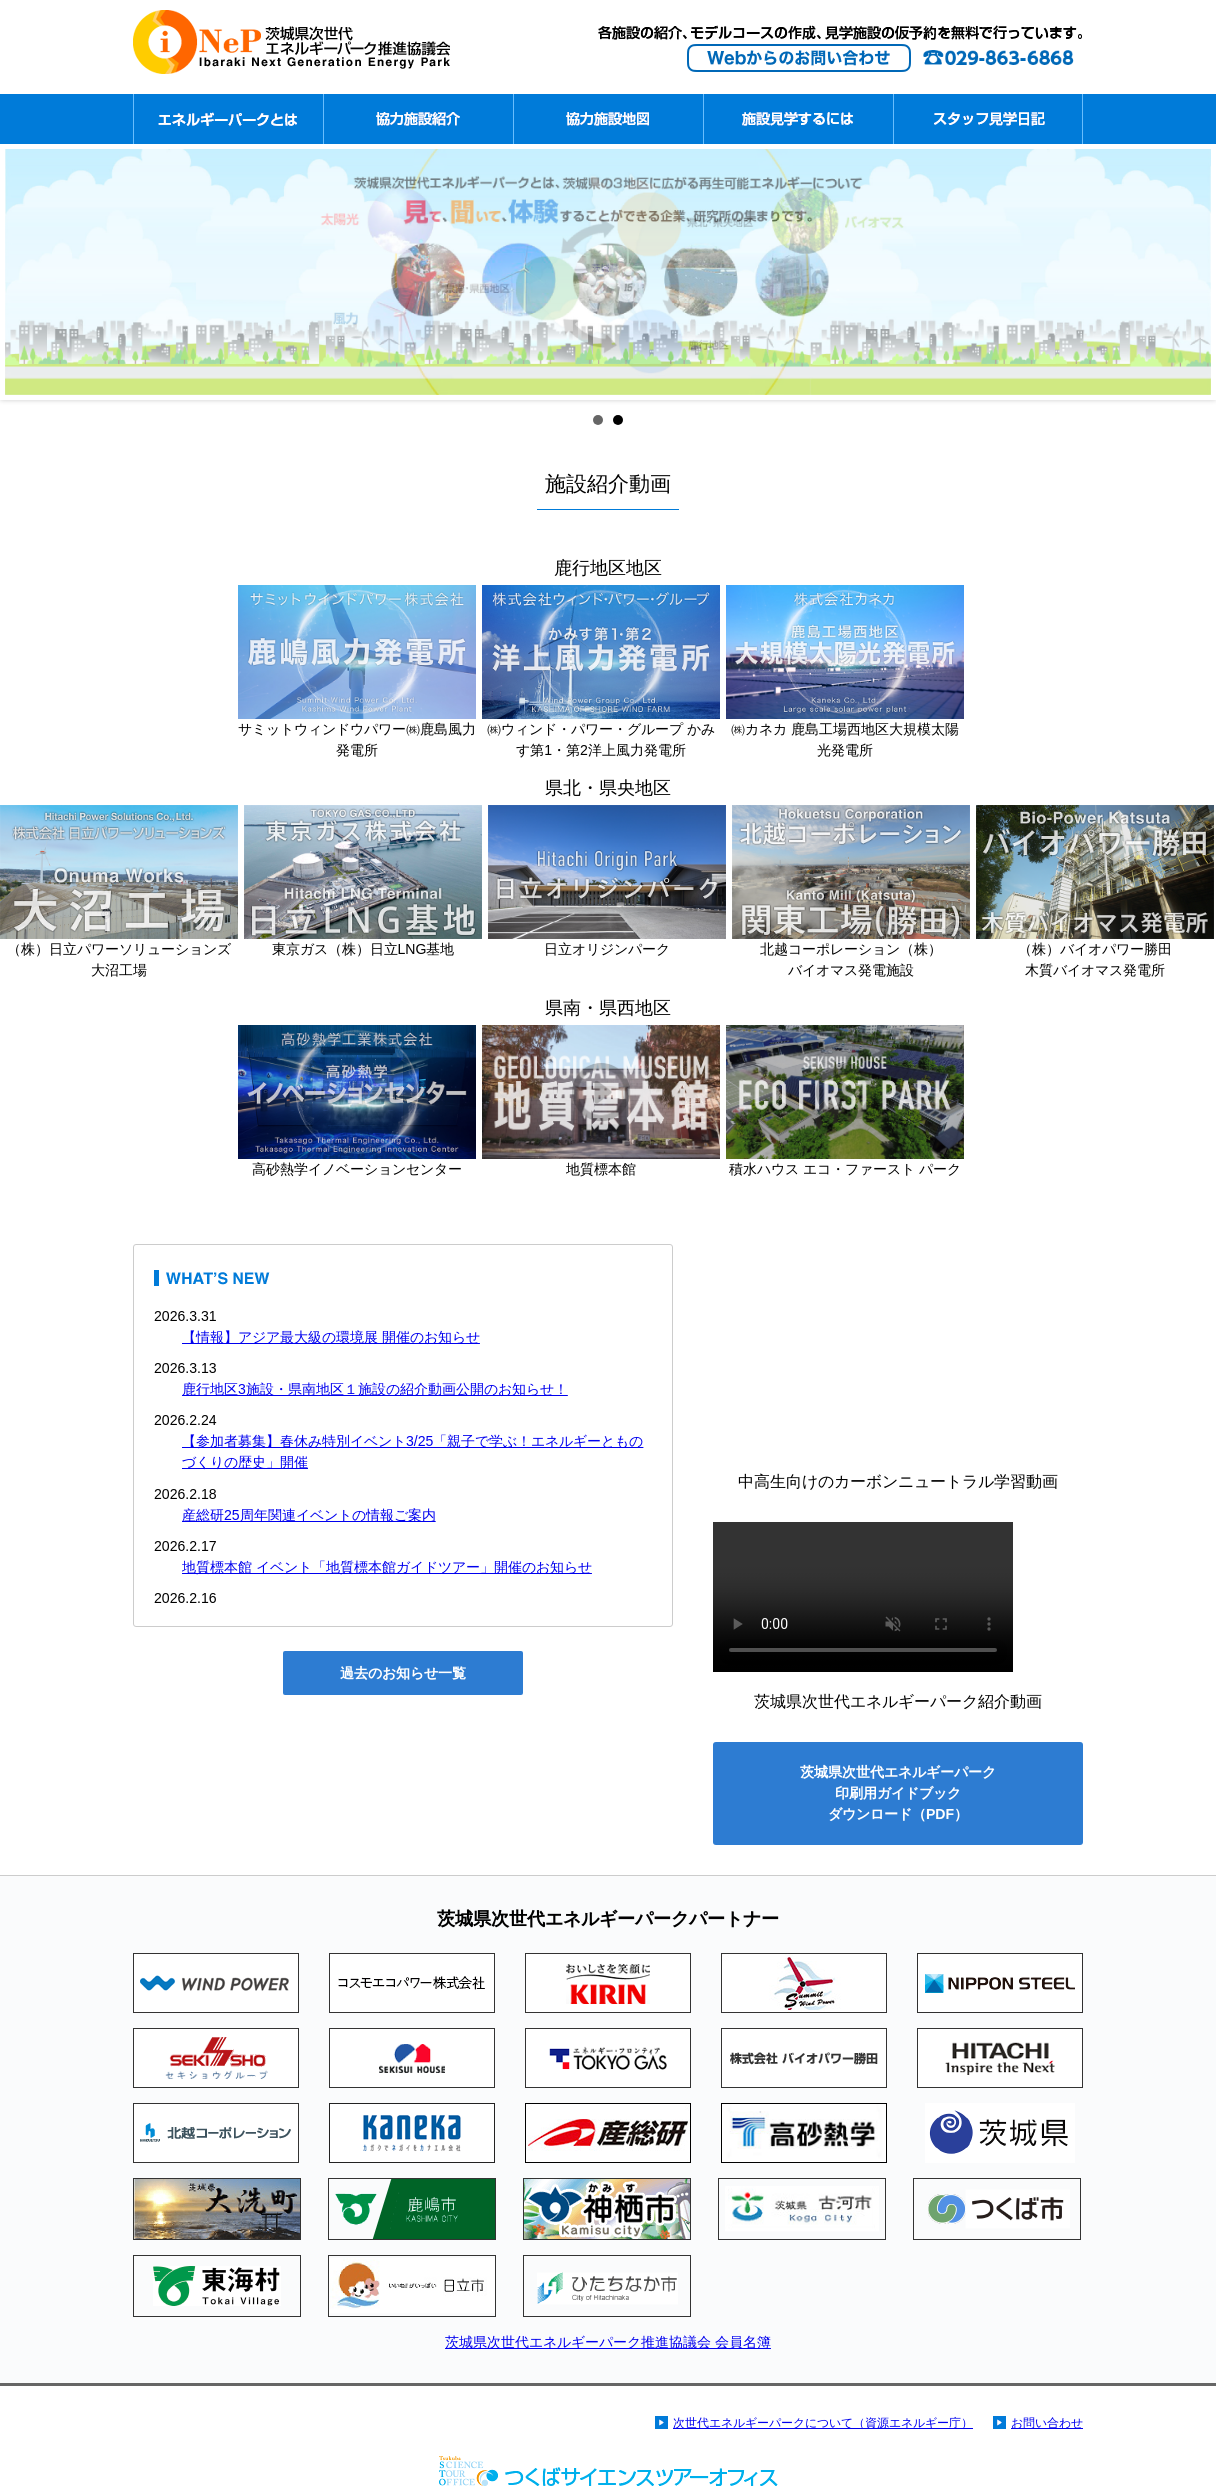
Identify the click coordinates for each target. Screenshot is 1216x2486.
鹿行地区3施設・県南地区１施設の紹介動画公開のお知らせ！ (375, 1389)
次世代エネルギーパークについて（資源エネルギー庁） (823, 2423)
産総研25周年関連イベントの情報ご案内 (309, 1515)
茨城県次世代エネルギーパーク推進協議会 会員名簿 (608, 2342)
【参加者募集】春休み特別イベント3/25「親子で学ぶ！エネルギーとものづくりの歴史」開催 (412, 1451)
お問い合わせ (1047, 2423)
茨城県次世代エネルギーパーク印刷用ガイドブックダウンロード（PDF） (898, 1793)
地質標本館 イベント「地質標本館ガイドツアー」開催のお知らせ (387, 1567)
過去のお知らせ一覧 (403, 1673)
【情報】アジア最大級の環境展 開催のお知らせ (331, 1337)
